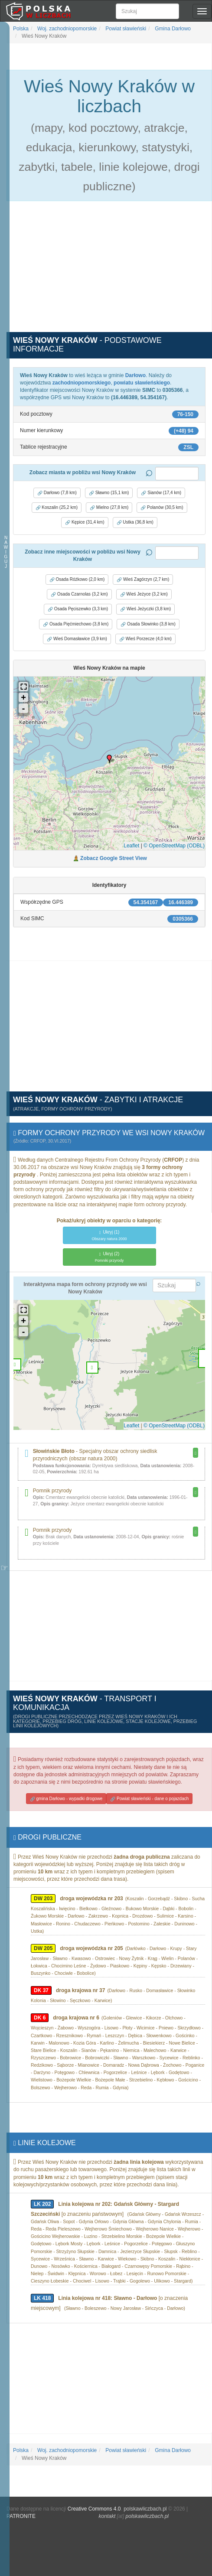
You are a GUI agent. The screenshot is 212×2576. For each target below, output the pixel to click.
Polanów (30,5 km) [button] (161, 507)
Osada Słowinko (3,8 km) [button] (148, 624)
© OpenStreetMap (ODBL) (174, 846)
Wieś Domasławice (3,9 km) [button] (77, 639)
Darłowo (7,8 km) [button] (57, 492)
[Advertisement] (109, 271)
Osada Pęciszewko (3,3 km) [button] (78, 609)
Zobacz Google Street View (113, 858)
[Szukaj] (147, 11)
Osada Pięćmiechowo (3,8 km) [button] (75, 624)
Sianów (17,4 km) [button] (161, 492)
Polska (21, 29)
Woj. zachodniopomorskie (66, 29)
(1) (109, 1235)
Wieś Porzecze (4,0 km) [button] (145, 639)
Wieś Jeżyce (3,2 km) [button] (144, 594)
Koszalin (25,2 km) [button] (57, 507)
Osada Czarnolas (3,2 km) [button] (79, 594)
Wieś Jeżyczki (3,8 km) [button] (145, 609)
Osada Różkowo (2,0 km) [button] (77, 579)
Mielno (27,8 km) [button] (109, 507)
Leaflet (131, 846)
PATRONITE (21, 2516)
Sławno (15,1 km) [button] (109, 492)
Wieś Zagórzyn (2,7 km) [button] (143, 579)
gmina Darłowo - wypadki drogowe (66, 1798)
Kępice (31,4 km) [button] (84, 522)
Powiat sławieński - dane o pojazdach (149, 1798)
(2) (109, 1257)
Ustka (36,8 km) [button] (135, 522)
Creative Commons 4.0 (94, 2509)
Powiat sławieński (125, 29)
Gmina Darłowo (172, 29)
